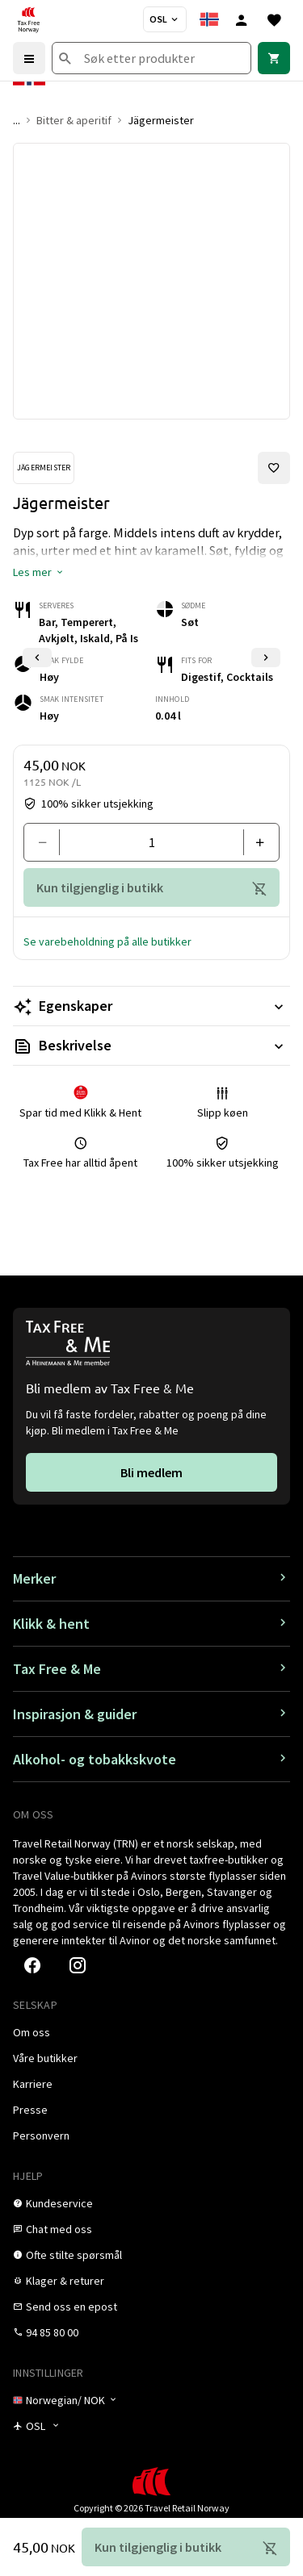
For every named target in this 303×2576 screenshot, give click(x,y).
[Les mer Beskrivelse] (151, 1045)
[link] (274, 58)
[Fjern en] (48, 842)
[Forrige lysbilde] (37, 657)
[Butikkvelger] (165, 19)
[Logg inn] (241, 19)
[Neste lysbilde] (265, 657)
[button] (39, 572)
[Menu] (29, 58)
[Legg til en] (255, 842)
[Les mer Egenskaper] (151, 1006)
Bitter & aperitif (74, 120)
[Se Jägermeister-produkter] (43, 468)
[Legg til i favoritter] (274, 468)
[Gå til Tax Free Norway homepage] (28, 19)
